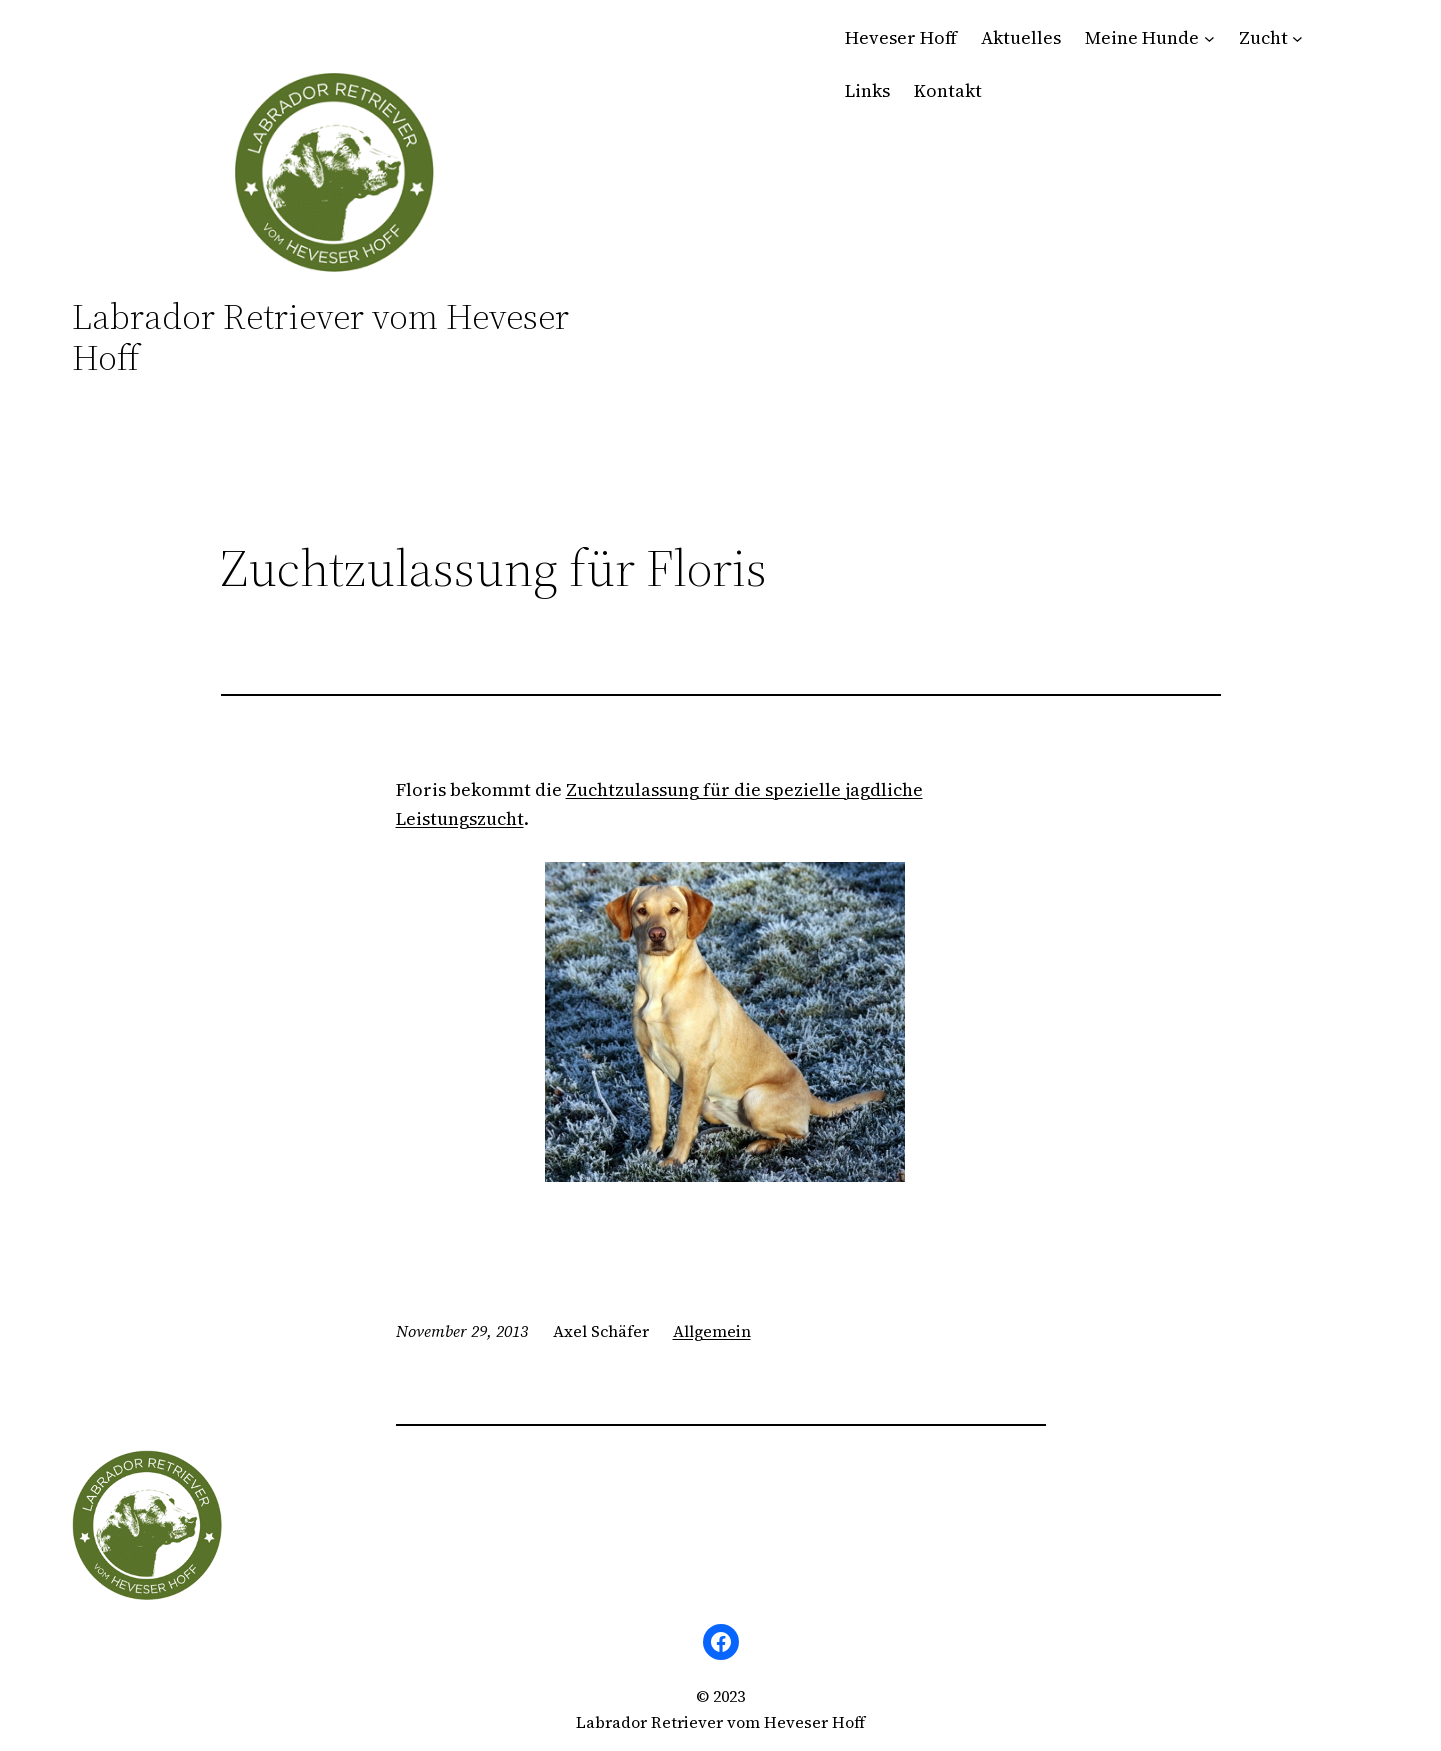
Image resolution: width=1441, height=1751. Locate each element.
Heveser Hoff (901, 37)
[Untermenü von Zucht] (1297, 38)
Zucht (1263, 37)
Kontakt (948, 90)
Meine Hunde (1142, 37)
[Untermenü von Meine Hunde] (1209, 38)
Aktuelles (1021, 37)
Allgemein (712, 1331)
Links (867, 90)
